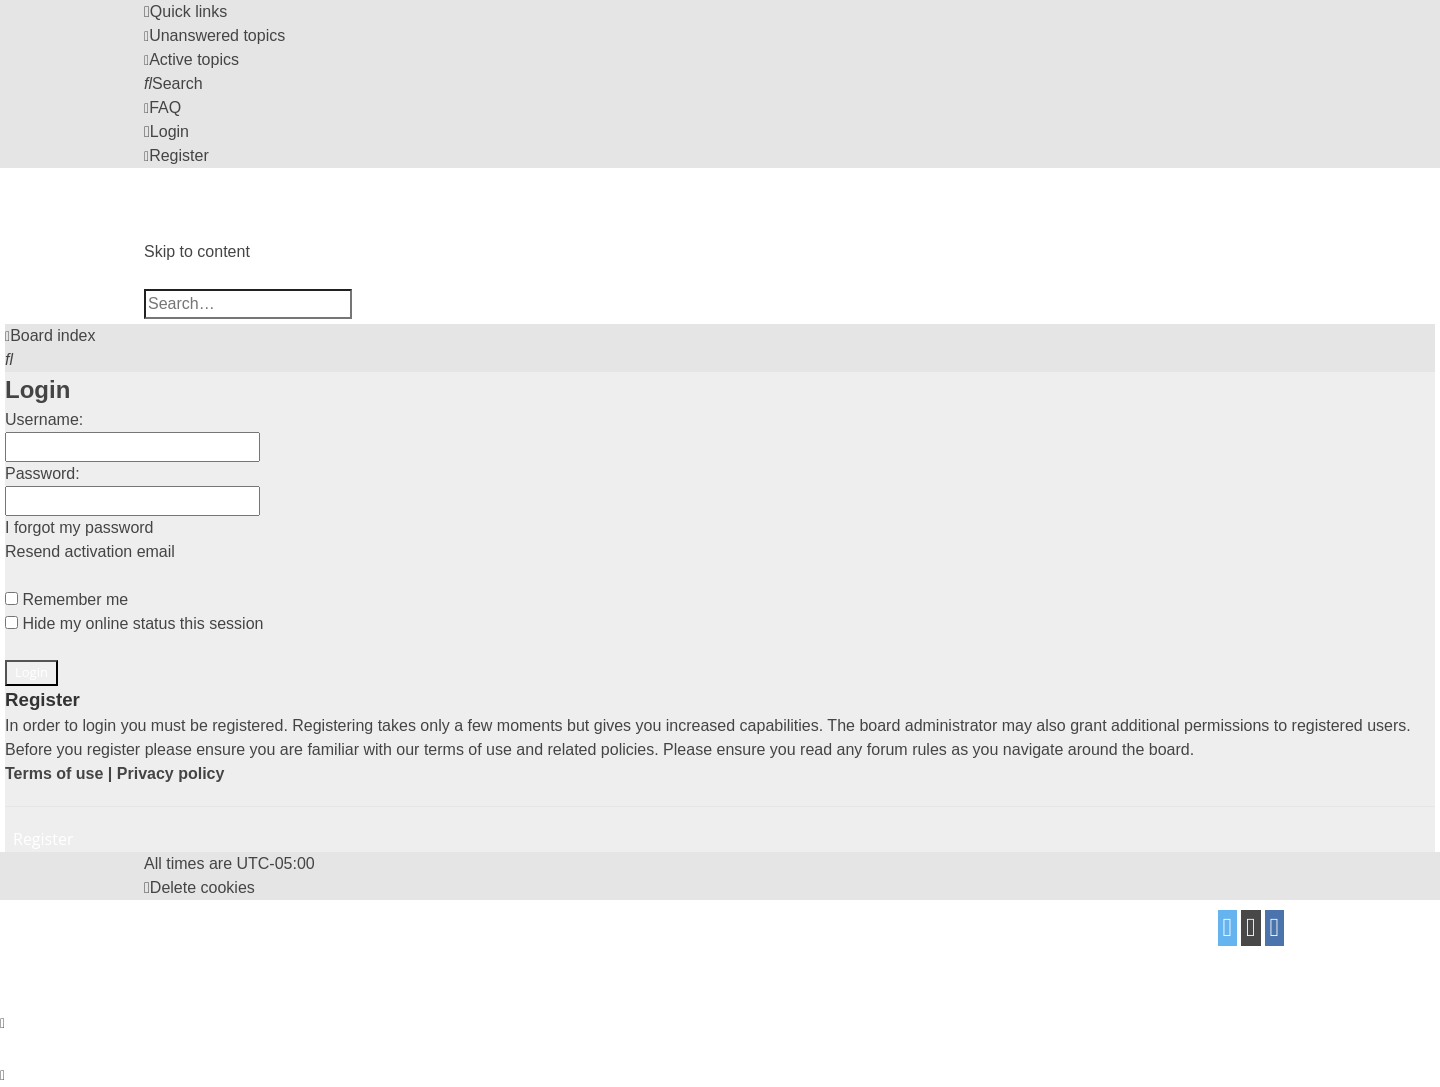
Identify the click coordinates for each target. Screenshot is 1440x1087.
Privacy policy (171, 773)
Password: (42, 473)
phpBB (267, 920)
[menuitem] (214, 35)
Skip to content (197, 251)
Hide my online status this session (134, 623)
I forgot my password (79, 527)
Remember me (66, 599)
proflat (216, 942)
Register (43, 839)
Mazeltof (311, 942)
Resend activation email (90, 551)
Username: (44, 419)
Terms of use (54, 773)
